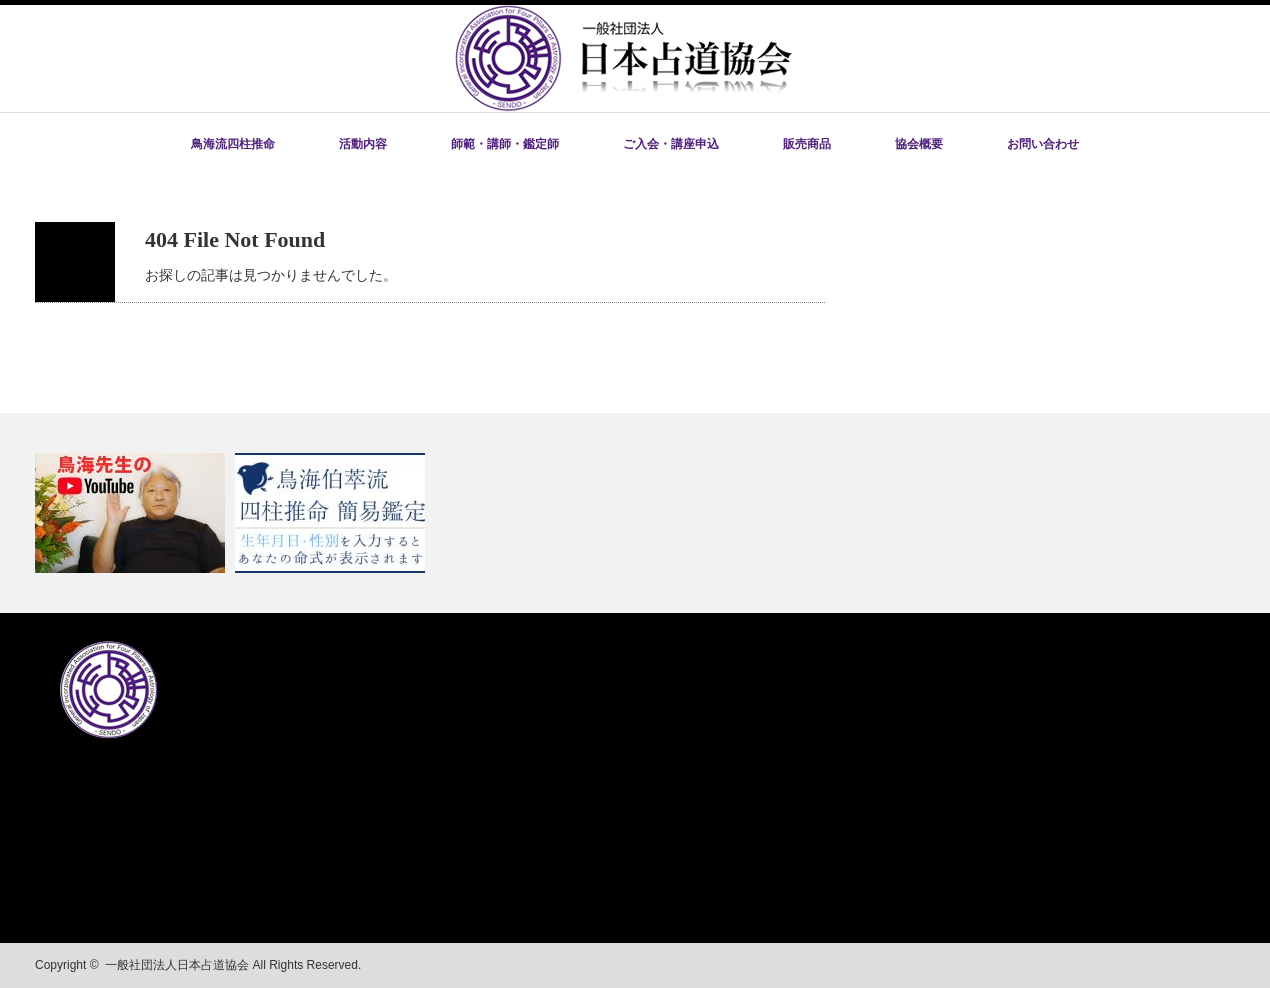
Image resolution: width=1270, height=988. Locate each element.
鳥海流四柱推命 (233, 144)
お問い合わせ (1043, 144)
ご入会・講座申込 (671, 144)
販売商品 (807, 144)
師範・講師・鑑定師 (505, 144)
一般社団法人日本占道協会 (177, 965)
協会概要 (919, 144)
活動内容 (363, 144)
